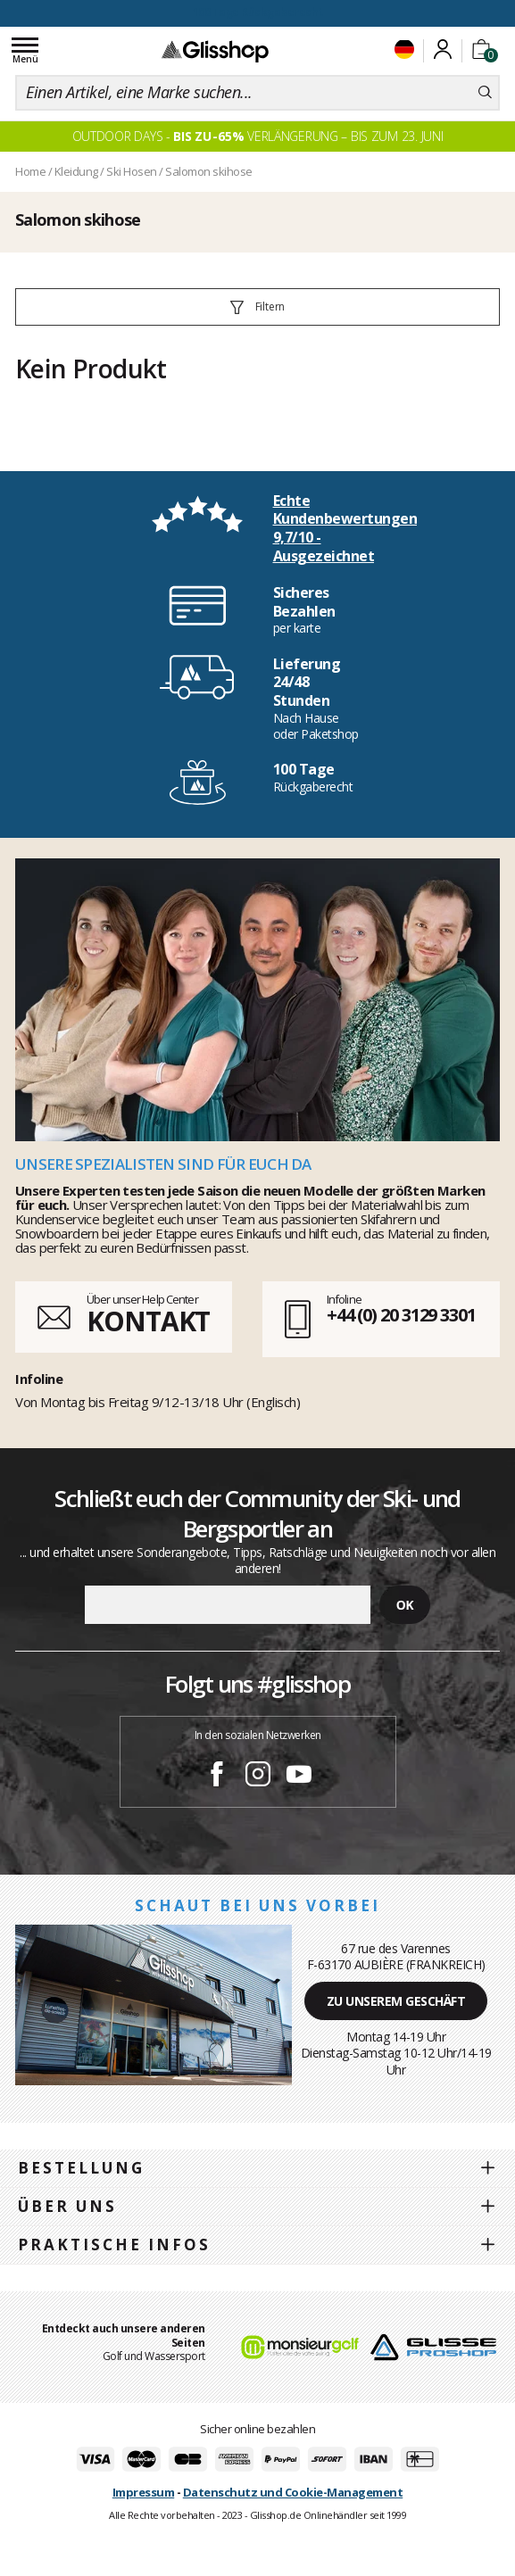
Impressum (143, 2492)
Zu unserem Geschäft (396, 2000)
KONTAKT (148, 1321)
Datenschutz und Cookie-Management (293, 2492)
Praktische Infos (114, 2244)
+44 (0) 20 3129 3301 (401, 1315)
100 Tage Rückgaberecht (258, 12)
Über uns (67, 2206)
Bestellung (81, 2168)
